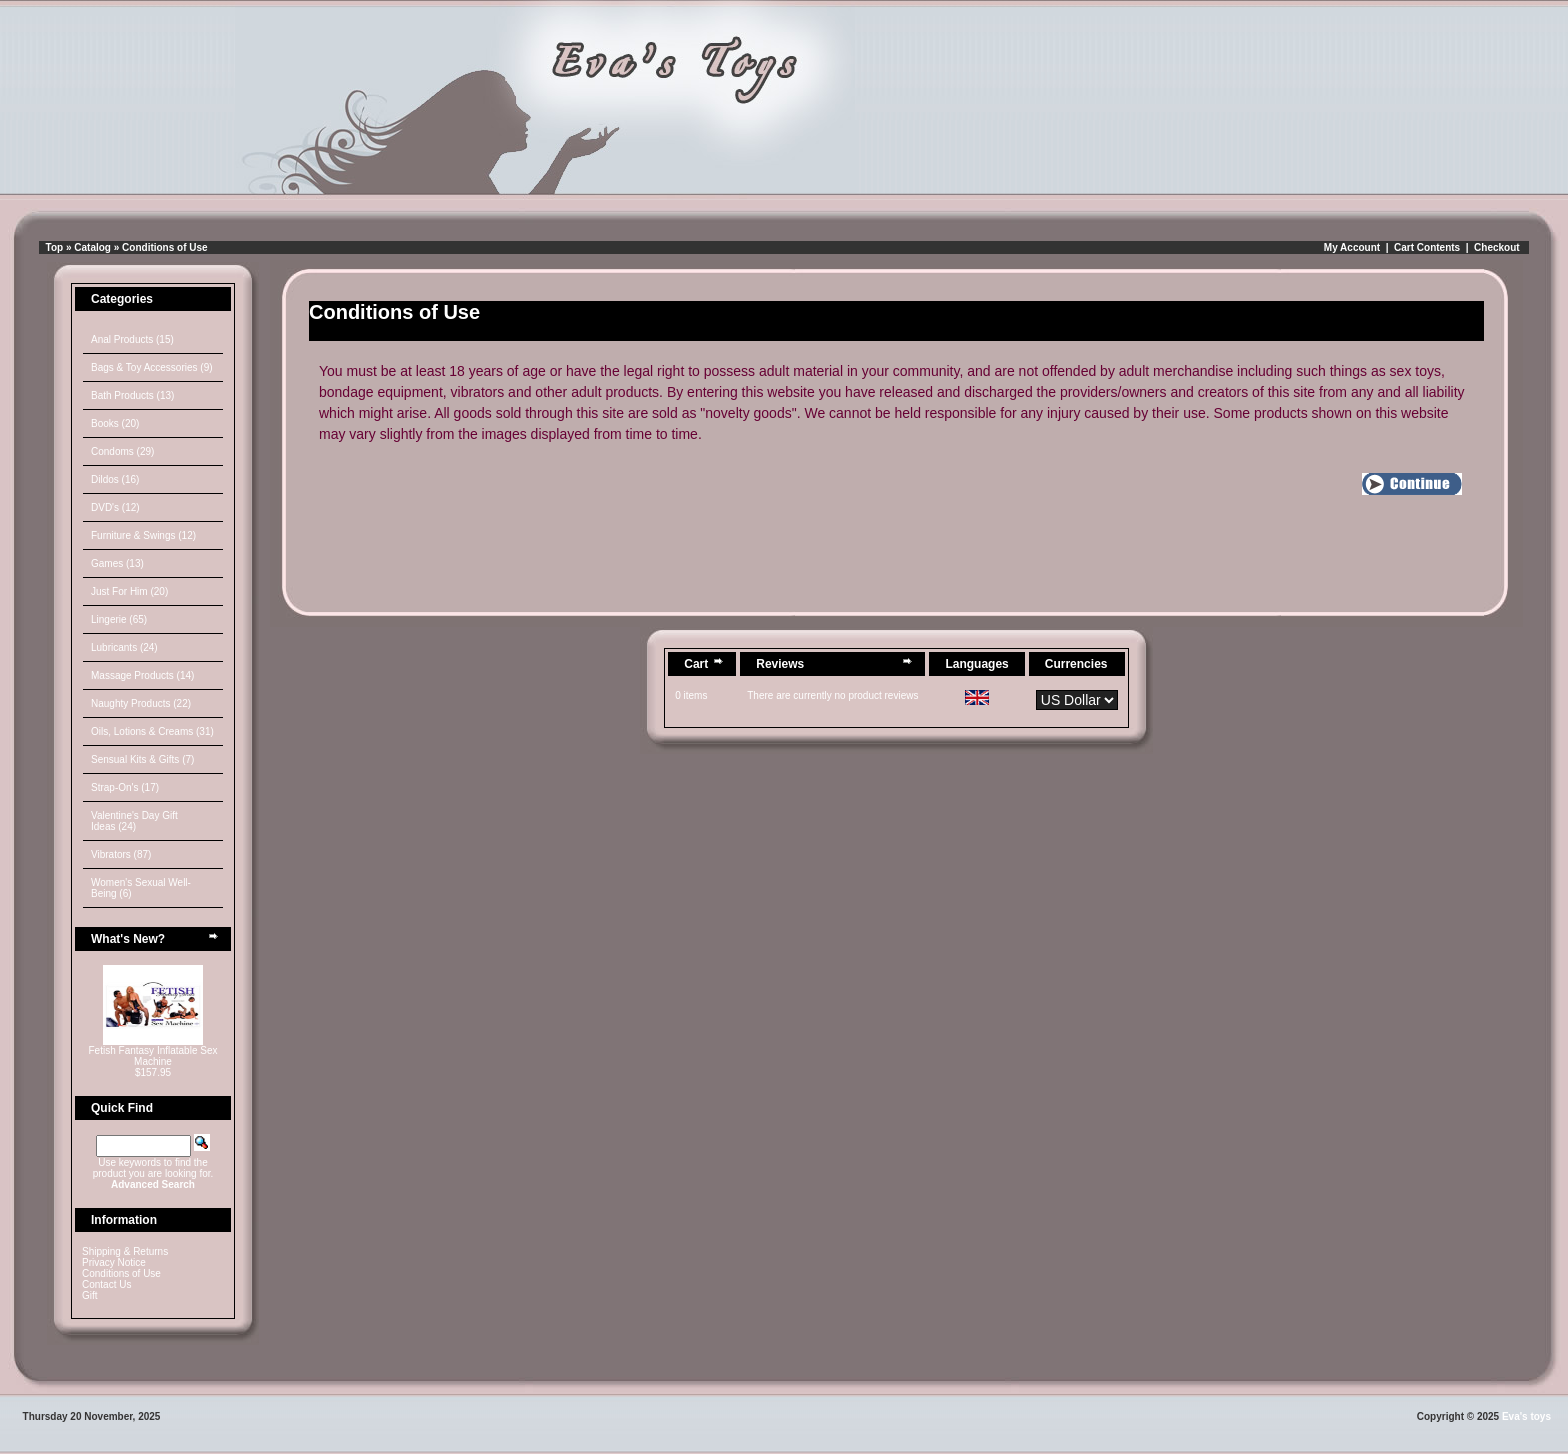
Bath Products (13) (132, 395)
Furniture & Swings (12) (143, 535)
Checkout (1497, 247)
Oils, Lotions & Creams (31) (152, 731)
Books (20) (115, 423)
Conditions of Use (165, 247)
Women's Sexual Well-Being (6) (141, 888)
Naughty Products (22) (141, 703)
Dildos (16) (115, 479)
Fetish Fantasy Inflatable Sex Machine (153, 1056)
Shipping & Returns (125, 1251)
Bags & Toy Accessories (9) (152, 367)
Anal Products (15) (132, 339)
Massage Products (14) (142, 675)
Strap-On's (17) (125, 787)
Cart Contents (1427, 247)
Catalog (92, 247)
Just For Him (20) (129, 591)
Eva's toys (1526, 1416)
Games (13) (117, 563)
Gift (90, 1295)
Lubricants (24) (124, 647)
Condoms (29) (122, 451)
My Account (1352, 247)
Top (55, 247)
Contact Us (106, 1284)
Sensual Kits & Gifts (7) (142, 759)
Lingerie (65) (119, 619)
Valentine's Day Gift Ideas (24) (134, 821)
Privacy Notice (114, 1262)
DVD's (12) (115, 507)
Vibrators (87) (121, 854)
